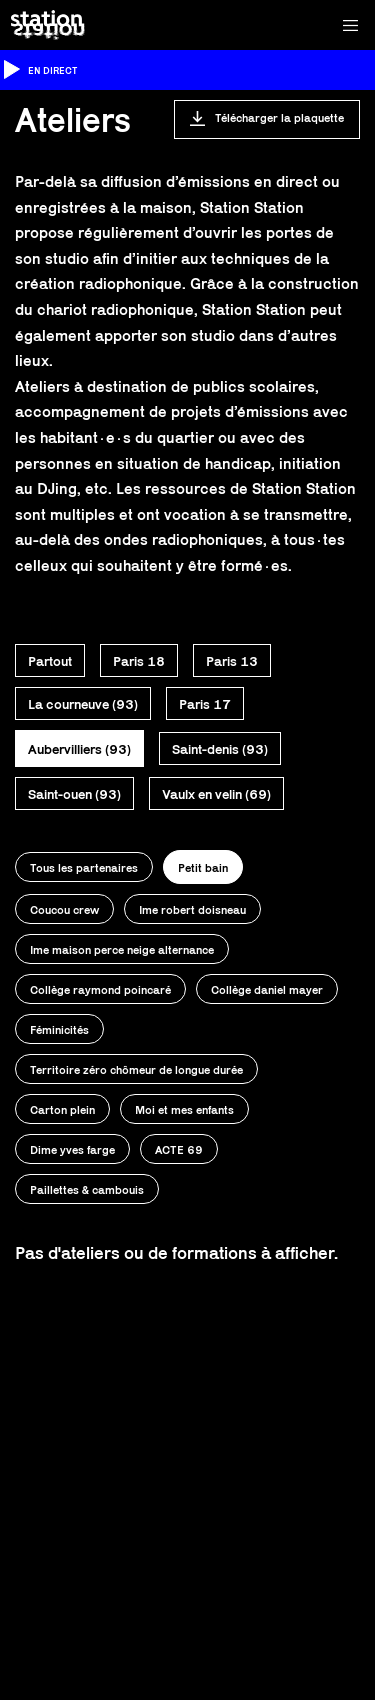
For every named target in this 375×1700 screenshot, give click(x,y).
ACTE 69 (179, 1149)
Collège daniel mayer (267, 989)
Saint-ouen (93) (74, 794)
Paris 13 (232, 661)
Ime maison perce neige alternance (122, 949)
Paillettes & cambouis (87, 1189)
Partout (50, 661)
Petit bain (203, 867)
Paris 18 (139, 661)
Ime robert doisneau (192, 909)
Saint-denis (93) (220, 749)
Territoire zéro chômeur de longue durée (136, 1069)
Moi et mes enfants (184, 1109)
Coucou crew (64, 909)
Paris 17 (205, 704)
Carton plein (62, 1109)
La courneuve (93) (83, 704)
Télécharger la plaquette (279, 117)
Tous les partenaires (84, 867)
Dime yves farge (72, 1149)
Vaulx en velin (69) (216, 794)
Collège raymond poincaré (100, 989)
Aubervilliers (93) (79, 749)
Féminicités (59, 1029)
